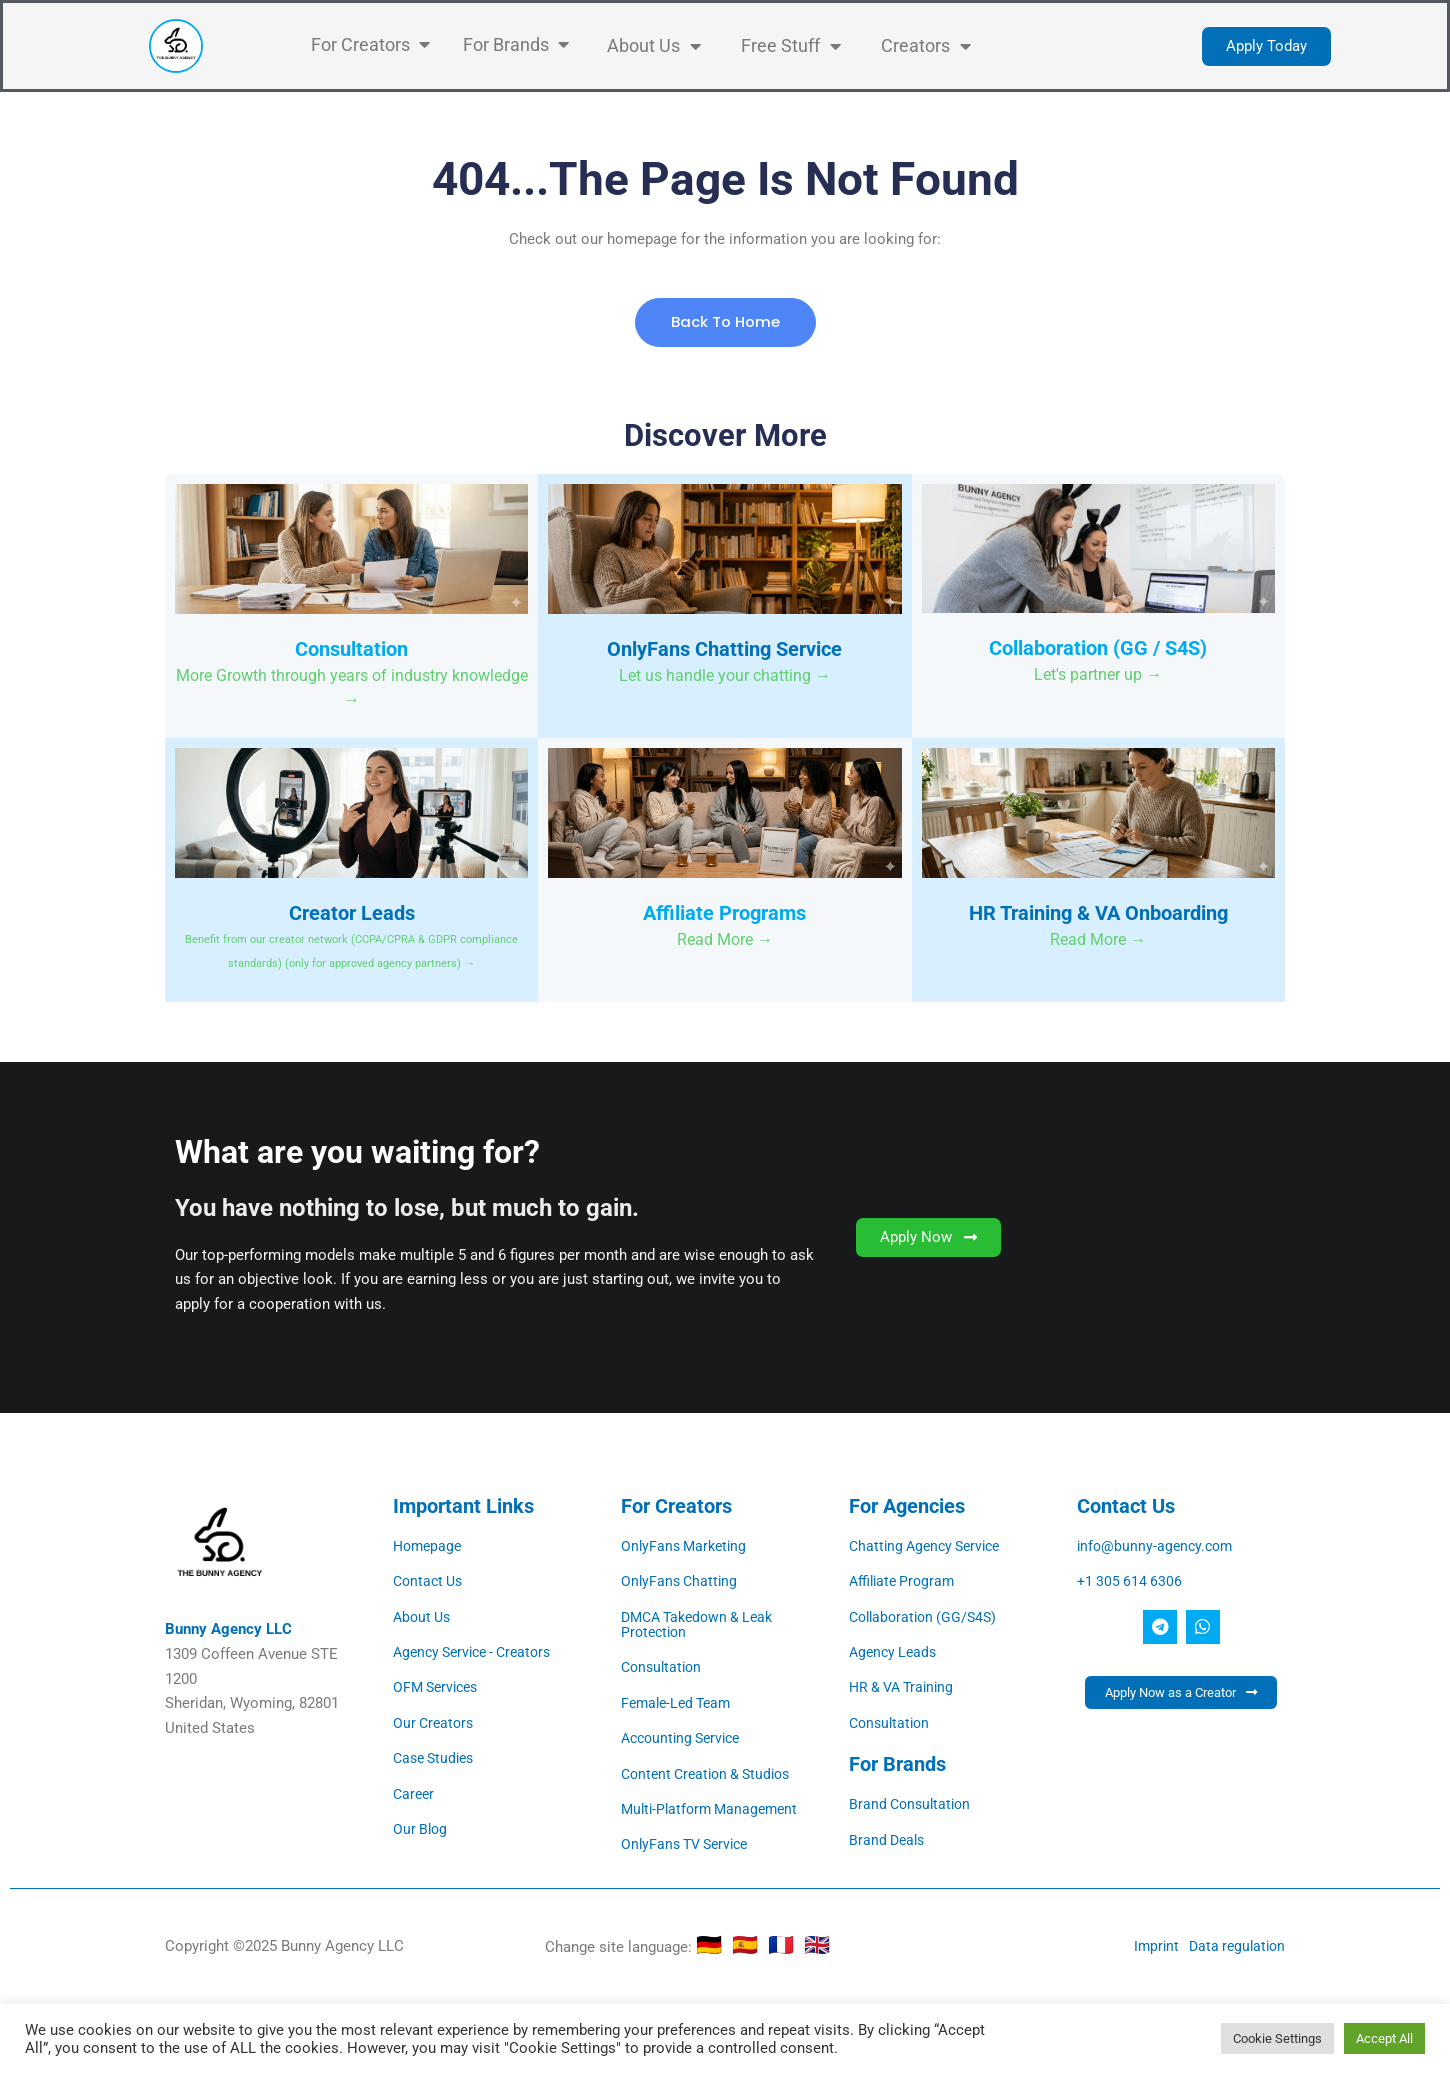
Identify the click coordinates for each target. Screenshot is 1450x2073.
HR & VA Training (905, 1687)
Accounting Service (685, 1737)
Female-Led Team (680, 1702)
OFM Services (439, 1687)
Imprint (1149, 1943)
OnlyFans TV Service (689, 1842)
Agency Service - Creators (479, 1652)
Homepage (429, 1547)
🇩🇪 (714, 1943)
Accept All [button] (1384, 2038)
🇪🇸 (750, 1943)
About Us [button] (654, 46)
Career (415, 1792)
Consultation (664, 1667)
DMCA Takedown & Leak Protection (703, 1624)
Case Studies (437, 1757)
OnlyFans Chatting (681, 1582)
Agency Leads (895, 1652)
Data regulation (1234, 1943)
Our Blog (421, 1827)
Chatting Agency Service (930, 1547)
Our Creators (435, 1722)
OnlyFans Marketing (687, 1547)
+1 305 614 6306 (1131, 1582)
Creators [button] (926, 46)
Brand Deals (889, 1838)
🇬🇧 (817, 1943)
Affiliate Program (905, 1582)
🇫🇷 (786, 1943)
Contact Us (430, 1582)
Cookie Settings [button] (1277, 2038)
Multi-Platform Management (714, 1807)
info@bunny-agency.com (1158, 1547)
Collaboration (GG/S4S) (927, 1617)
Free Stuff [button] (791, 46)
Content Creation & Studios (712, 1772)
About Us (424, 1617)
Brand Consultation (913, 1803)
